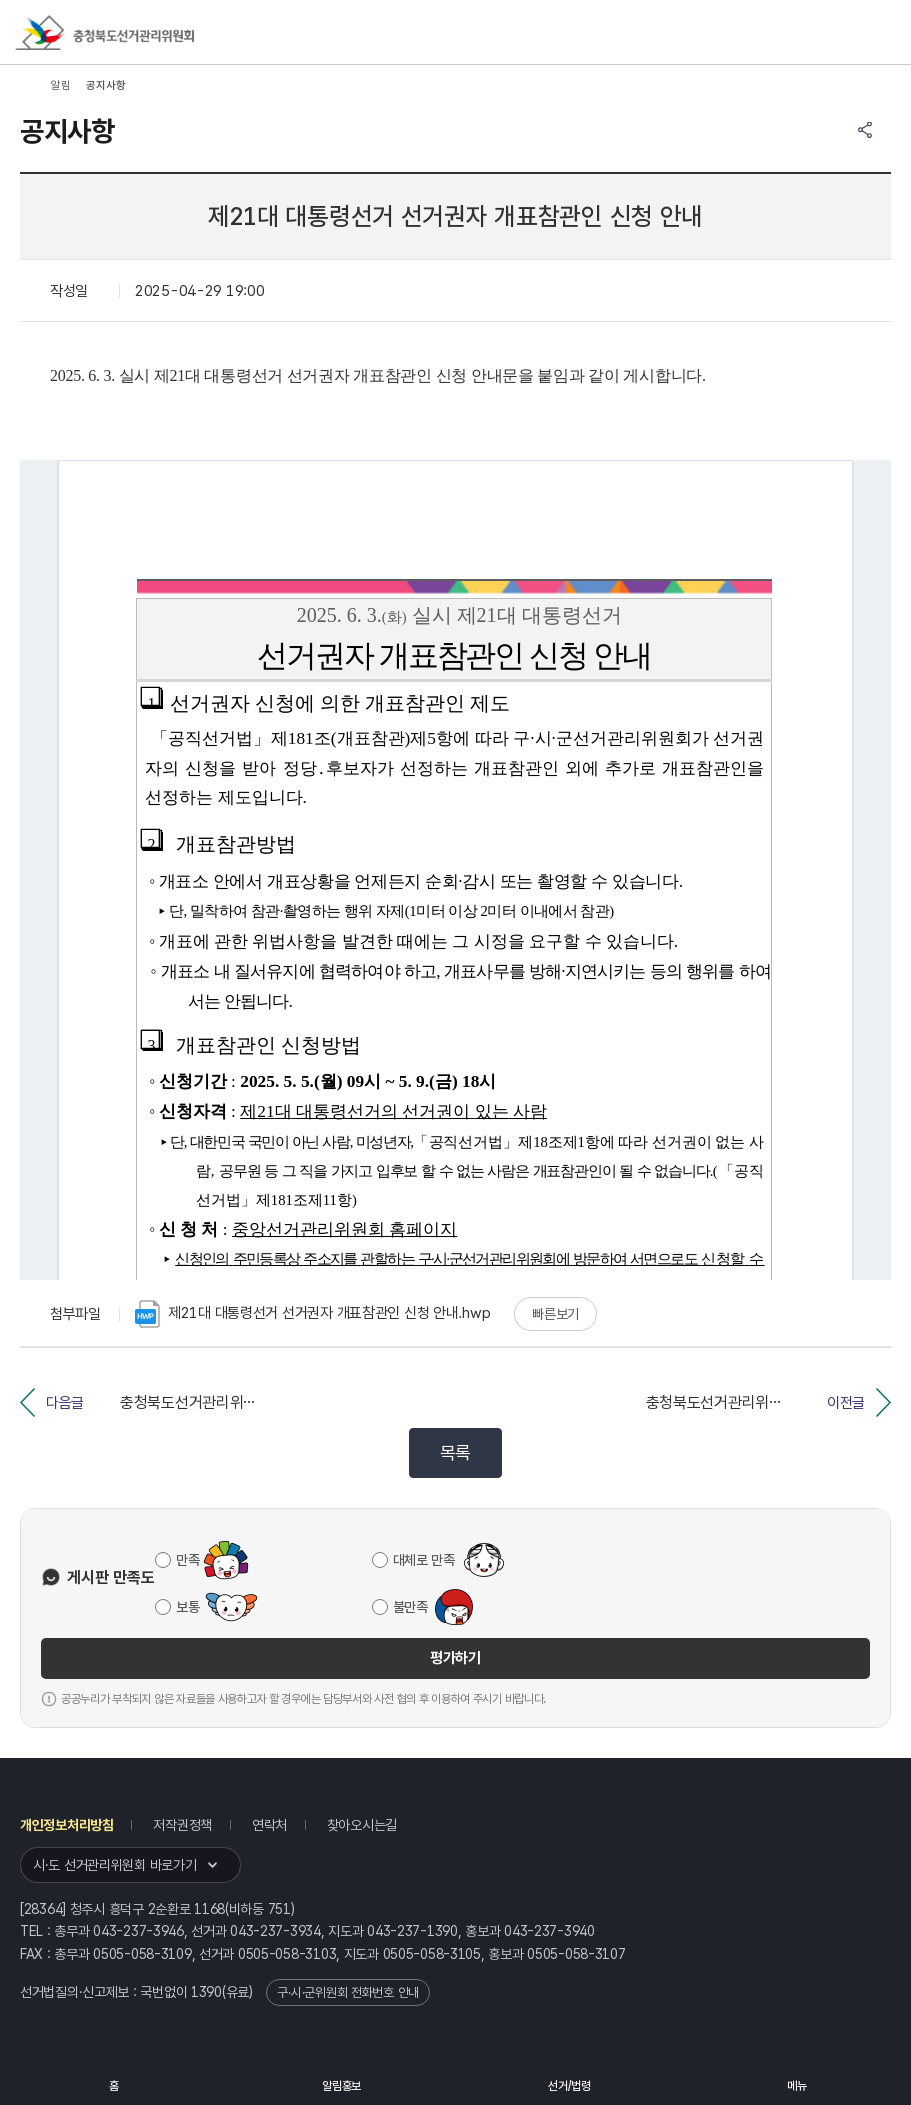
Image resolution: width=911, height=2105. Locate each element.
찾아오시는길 (362, 1825)
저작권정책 (182, 1825)
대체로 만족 (424, 1560)
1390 (206, 1992)
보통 (187, 1607)
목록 (455, 1452)
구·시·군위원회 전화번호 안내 (348, 1992)
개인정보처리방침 (67, 1825)
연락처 (269, 1825)
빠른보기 (555, 1314)
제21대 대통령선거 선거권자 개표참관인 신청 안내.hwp (312, 1314)
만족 (187, 1560)
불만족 (410, 1607)
